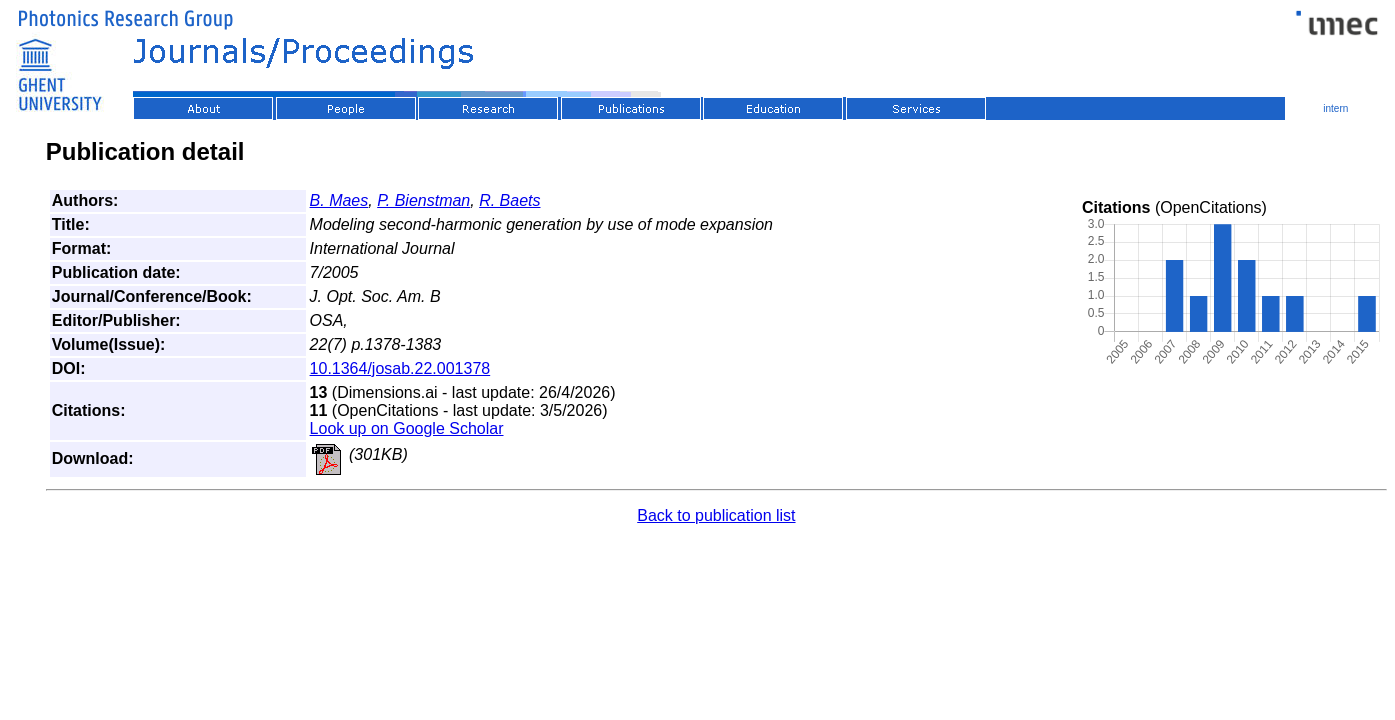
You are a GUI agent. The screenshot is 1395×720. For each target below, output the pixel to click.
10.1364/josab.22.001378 (400, 368)
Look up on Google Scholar (407, 428)
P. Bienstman (423, 200)
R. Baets (509, 200)
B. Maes (339, 200)
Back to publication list (716, 515)
